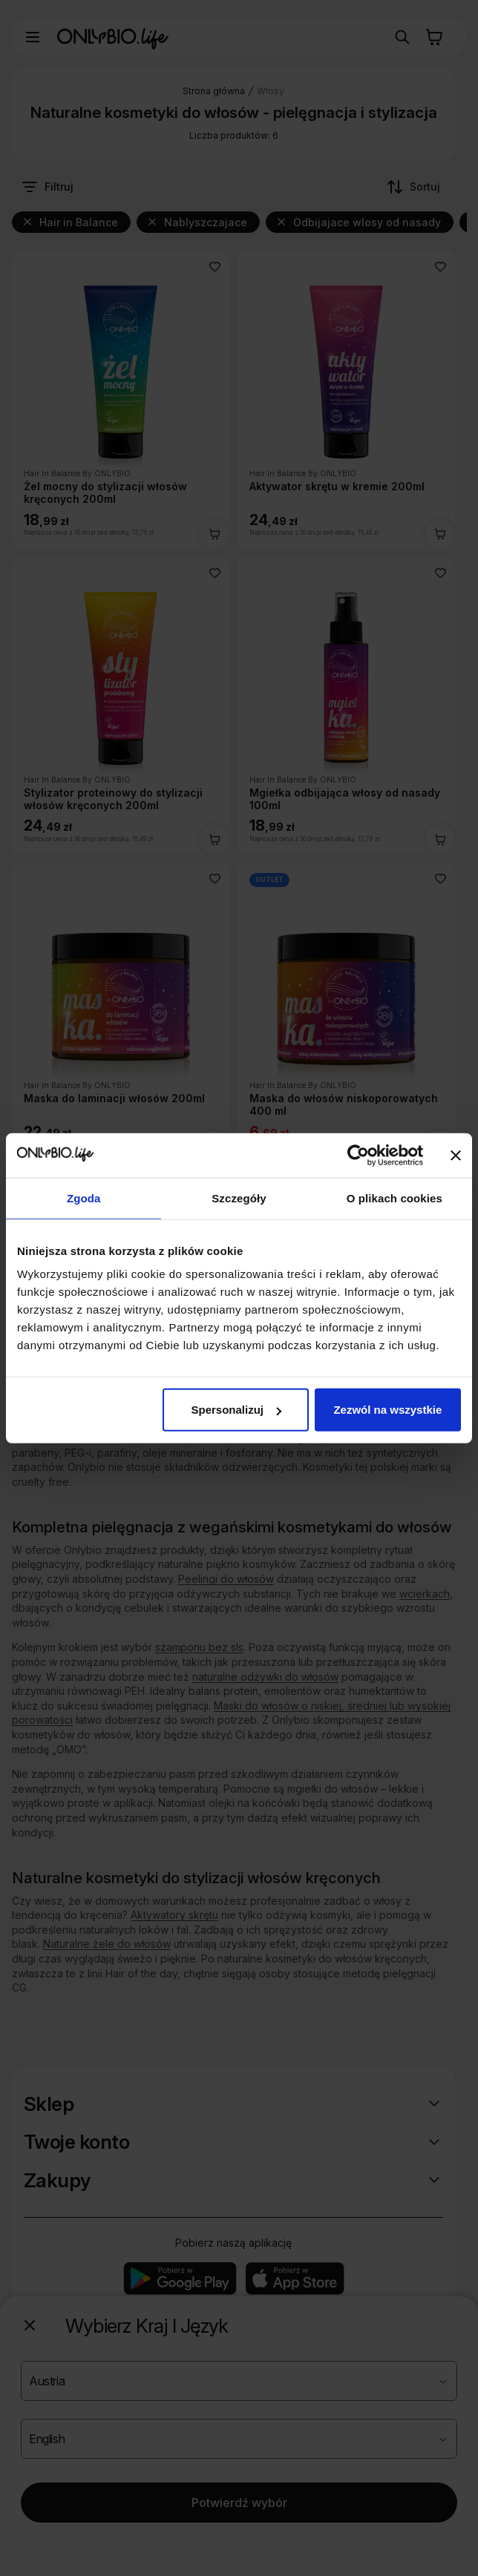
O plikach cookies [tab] (394, 1197)
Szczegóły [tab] (239, 1197)
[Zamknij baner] (456, 1155)
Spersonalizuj (236, 1409)
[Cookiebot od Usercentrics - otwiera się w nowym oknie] (358, 1155)
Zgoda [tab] (84, 1197)
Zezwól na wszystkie (387, 1409)
